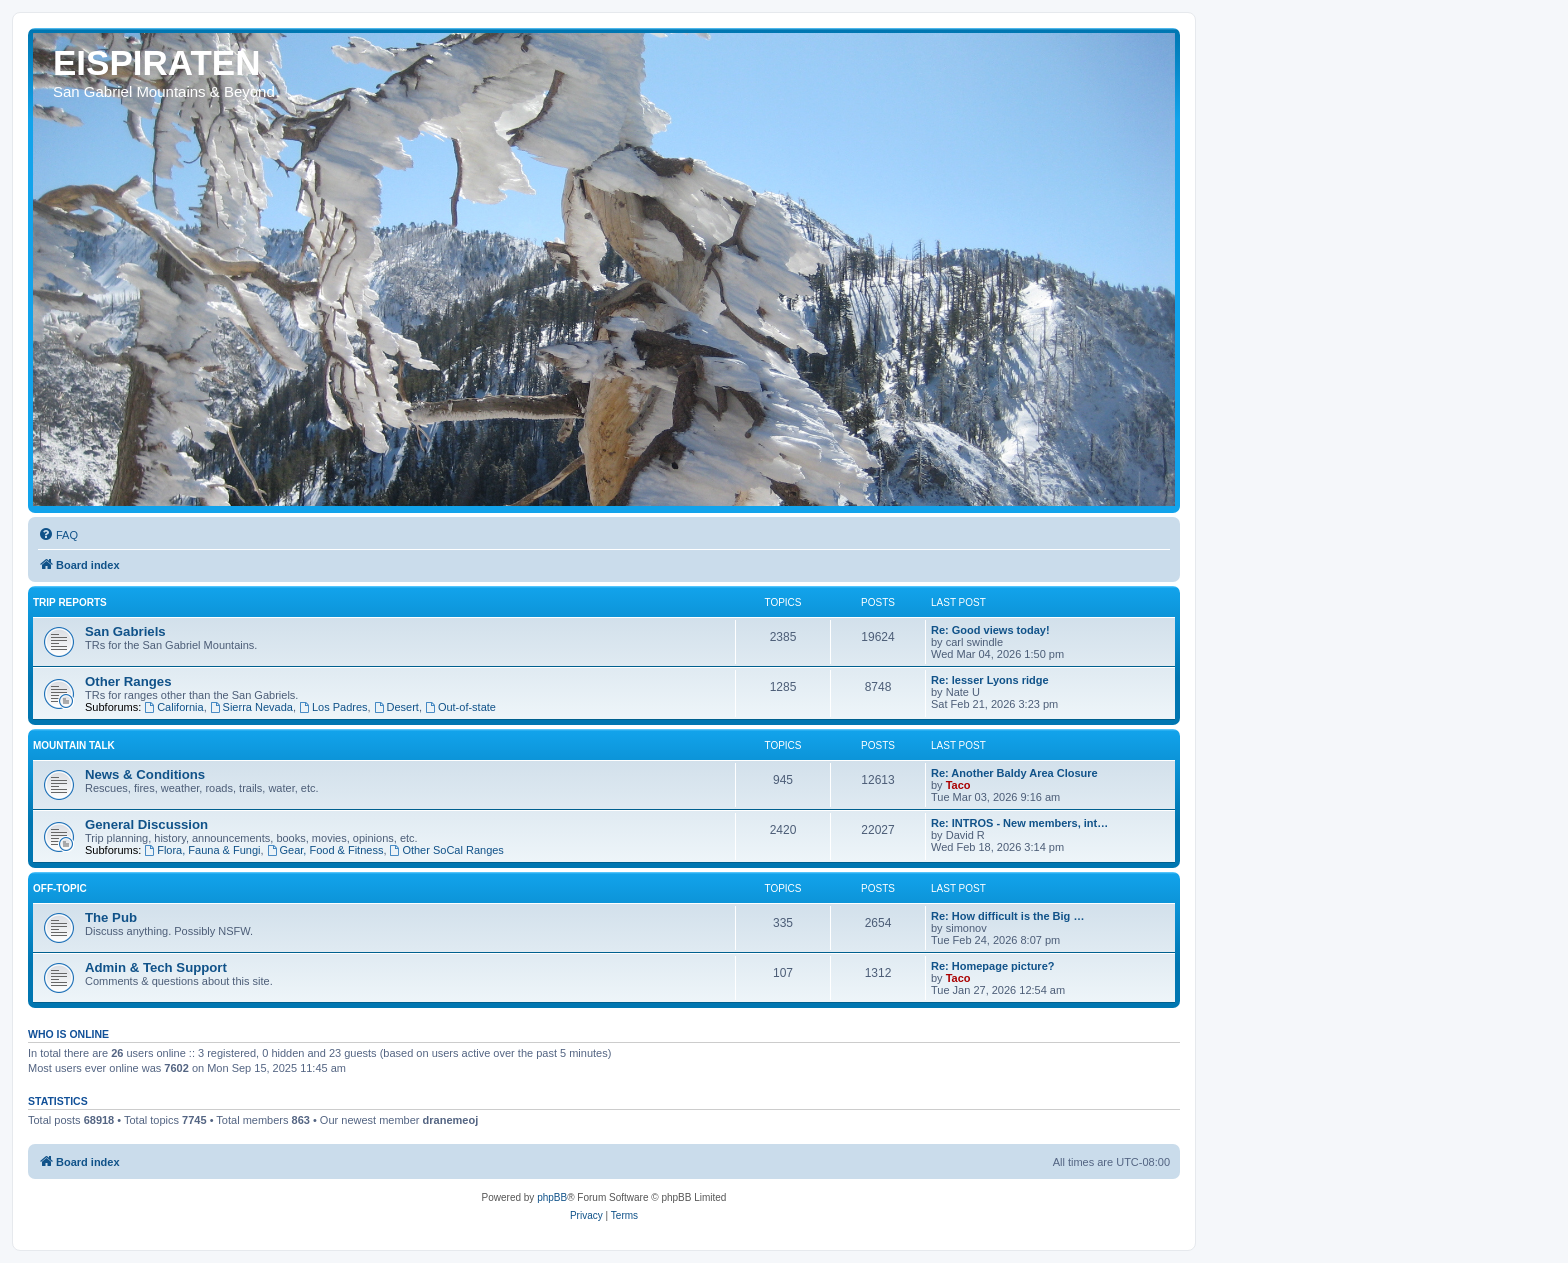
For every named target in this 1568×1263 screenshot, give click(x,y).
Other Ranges (128, 681)
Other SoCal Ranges (447, 850)
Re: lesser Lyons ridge (990, 680)
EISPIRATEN (156, 62)
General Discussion (146, 824)
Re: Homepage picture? (992, 966)
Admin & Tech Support (156, 967)
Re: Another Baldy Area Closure (1014, 773)
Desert (396, 707)
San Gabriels (125, 631)
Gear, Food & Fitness (325, 850)
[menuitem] (58, 535)
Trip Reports (70, 602)
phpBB (552, 1197)
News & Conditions (145, 774)
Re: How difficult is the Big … (1007, 916)
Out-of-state (460, 707)
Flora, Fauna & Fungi (202, 850)
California (173, 707)
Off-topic (60, 888)
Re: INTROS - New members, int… (1019, 823)
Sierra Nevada (251, 707)
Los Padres (333, 707)
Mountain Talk (74, 745)
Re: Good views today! (990, 630)
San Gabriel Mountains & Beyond (164, 91)
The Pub (111, 917)
